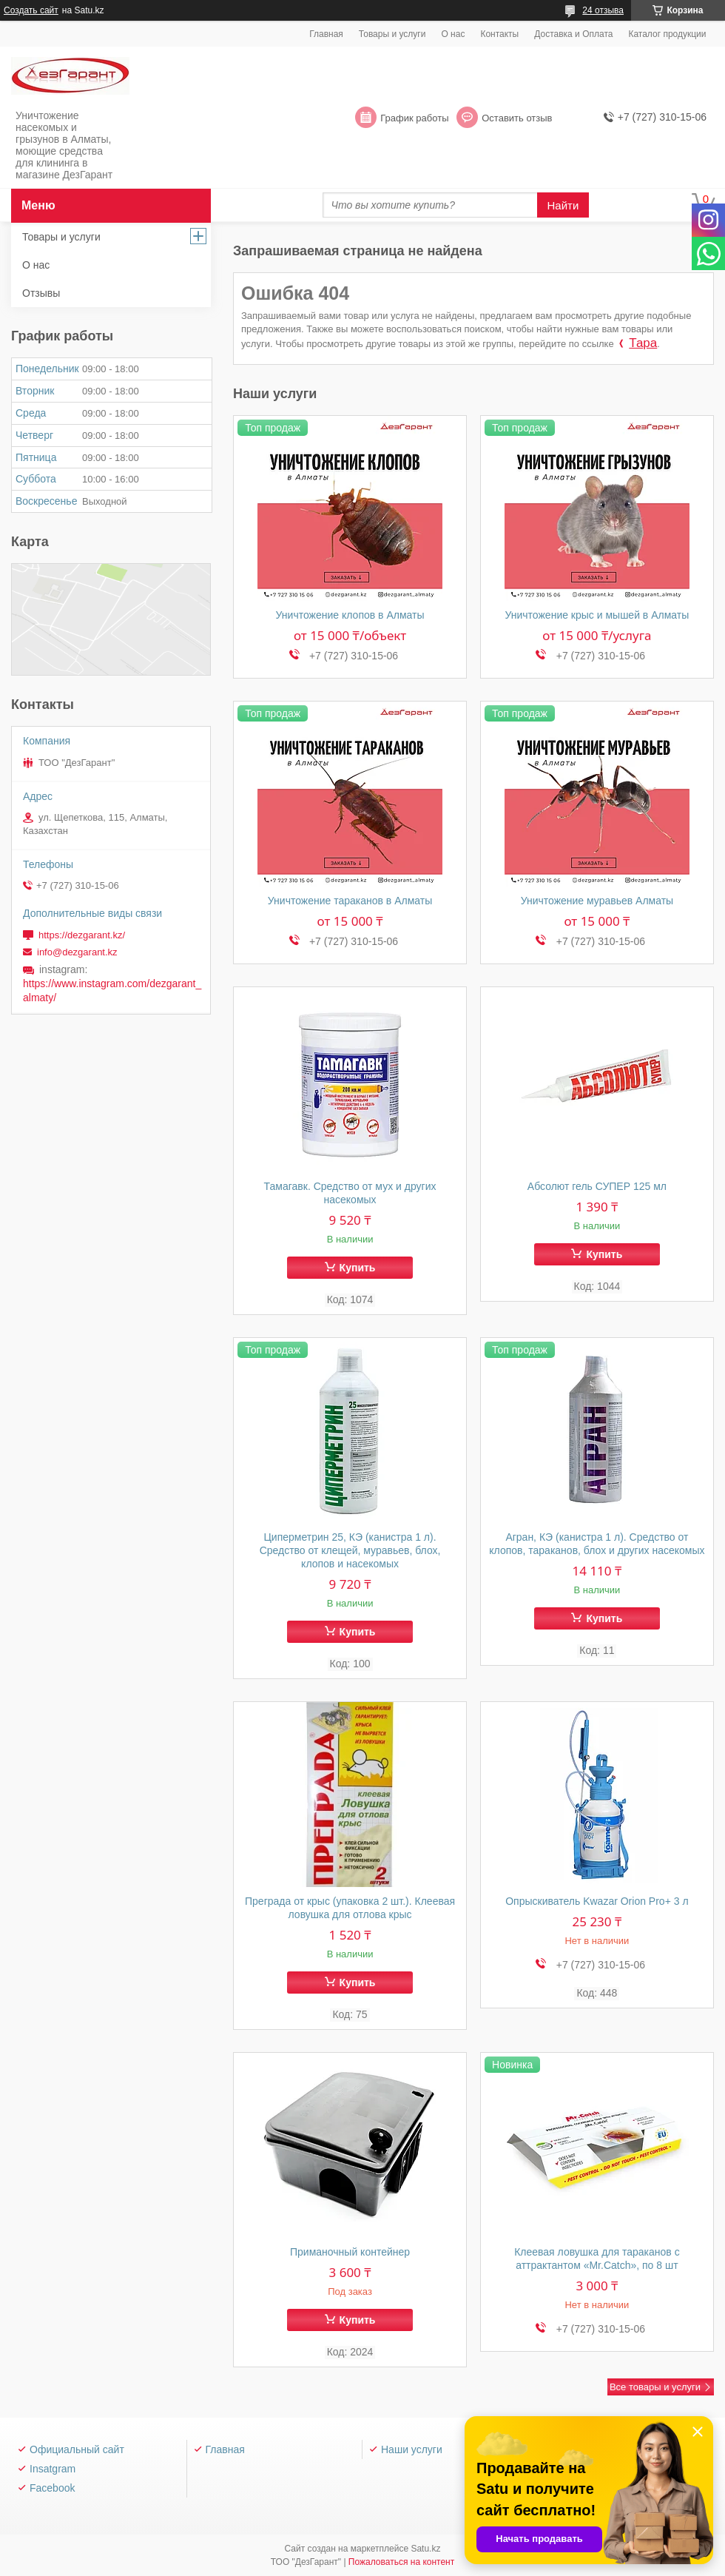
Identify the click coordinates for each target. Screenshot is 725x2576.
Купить (358, 1268)
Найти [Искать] (563, 205)
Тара (643, 343)
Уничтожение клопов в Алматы (350, 615)
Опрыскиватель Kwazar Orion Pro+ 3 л (596, 1901)
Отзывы (41, 293)
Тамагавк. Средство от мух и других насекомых (350, 1192)
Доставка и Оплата (573, 34)
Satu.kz (425, 2548)
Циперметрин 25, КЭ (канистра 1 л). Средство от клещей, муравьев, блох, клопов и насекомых (350, 1550)
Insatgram (52, 2469)
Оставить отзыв (517, 118)
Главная (326, 34)
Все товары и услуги (655, 2386)
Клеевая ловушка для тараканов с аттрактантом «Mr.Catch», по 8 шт (597, 2258)
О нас (453, 34)
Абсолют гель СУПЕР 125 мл (597, 1186)
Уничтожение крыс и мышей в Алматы (597, 615)
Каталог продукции (667, 34)
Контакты (499, 34)
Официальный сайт (77, 2449)
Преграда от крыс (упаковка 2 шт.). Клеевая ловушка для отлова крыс (350, 1907)
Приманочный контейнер (350, 2252)
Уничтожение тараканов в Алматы (350, 901)
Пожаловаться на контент (401, 2562)
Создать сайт (31, 10)
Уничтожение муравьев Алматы (597, 901)
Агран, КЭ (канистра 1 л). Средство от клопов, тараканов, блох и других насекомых (596, 1543)
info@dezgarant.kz (77, 952)
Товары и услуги (392, 34)
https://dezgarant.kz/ (81, 935)
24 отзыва (603, 10)
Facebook (52, 2488)
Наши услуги (411, 2449)
